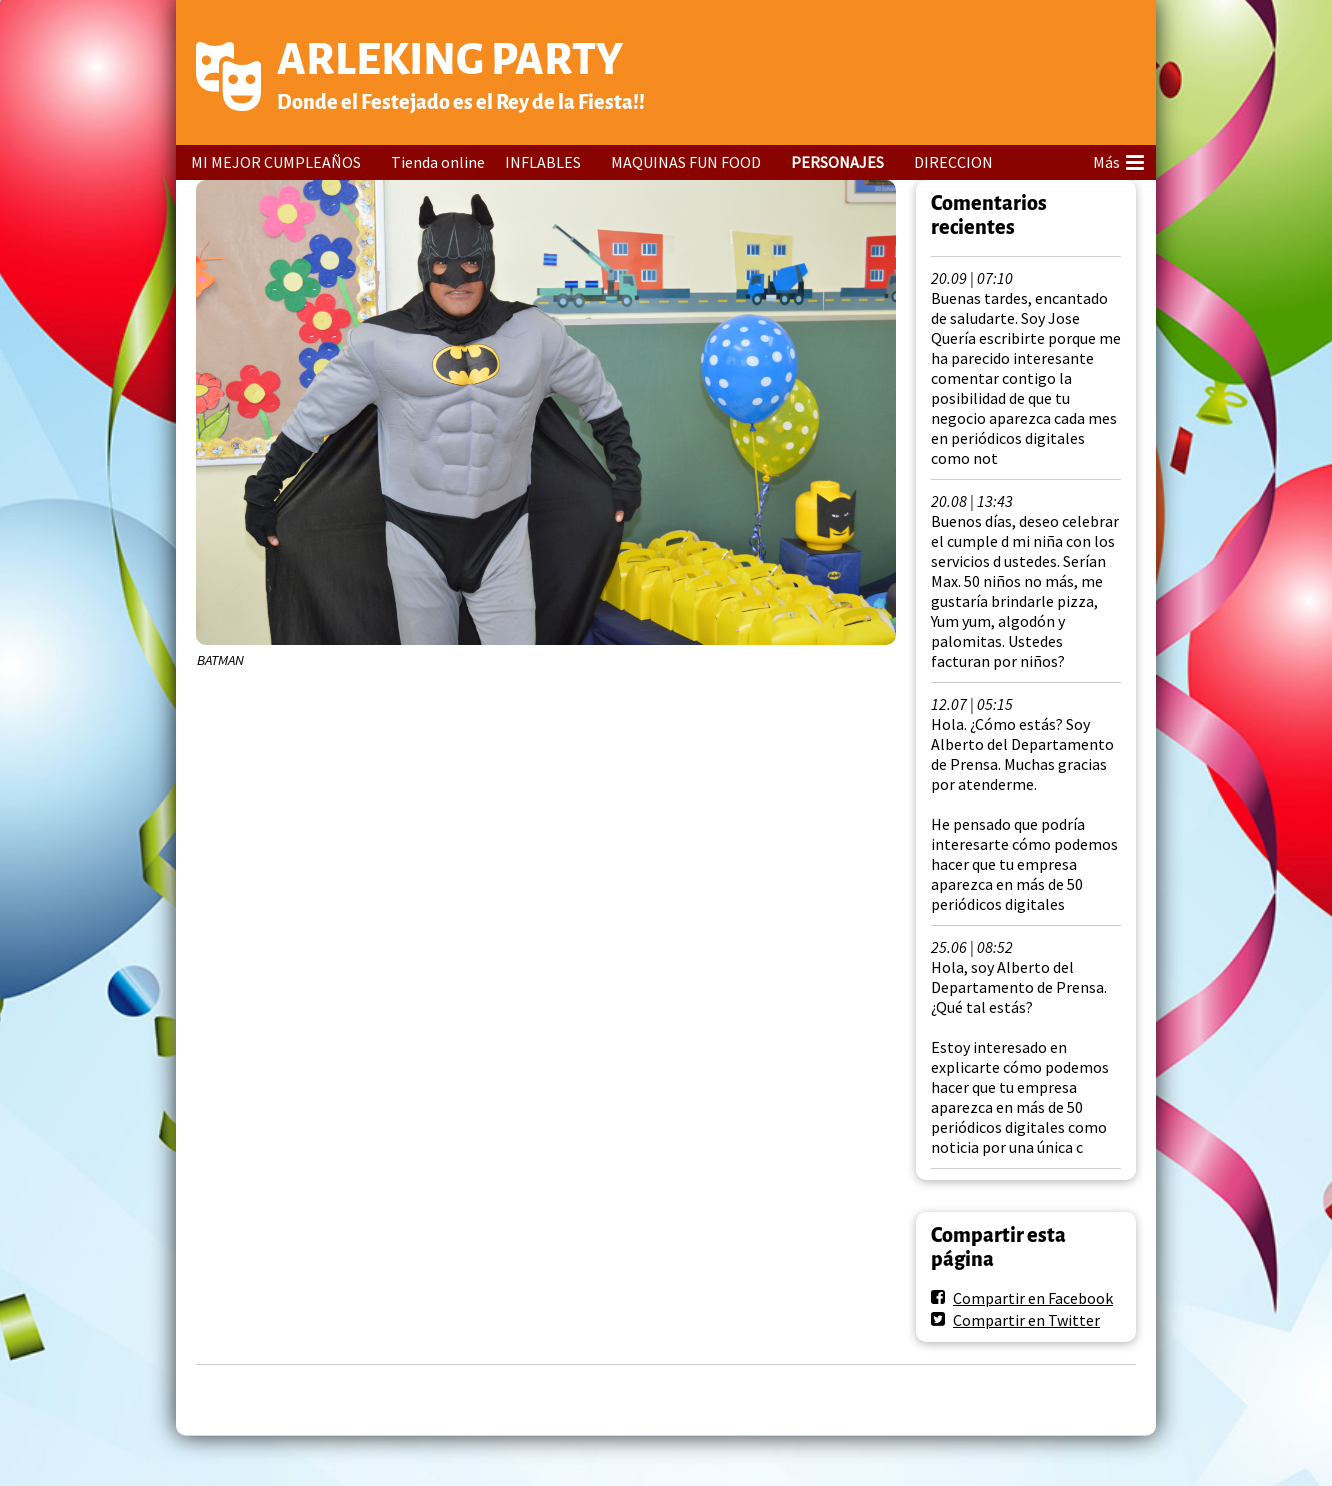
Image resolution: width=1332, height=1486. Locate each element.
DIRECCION (953, 162)
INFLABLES (543, 162)
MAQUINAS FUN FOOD (686, 162)
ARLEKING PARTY (450, 59)
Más (1118, 159)
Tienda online (438, 162)
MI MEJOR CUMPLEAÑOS (276, 162)
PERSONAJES (837, 162)
